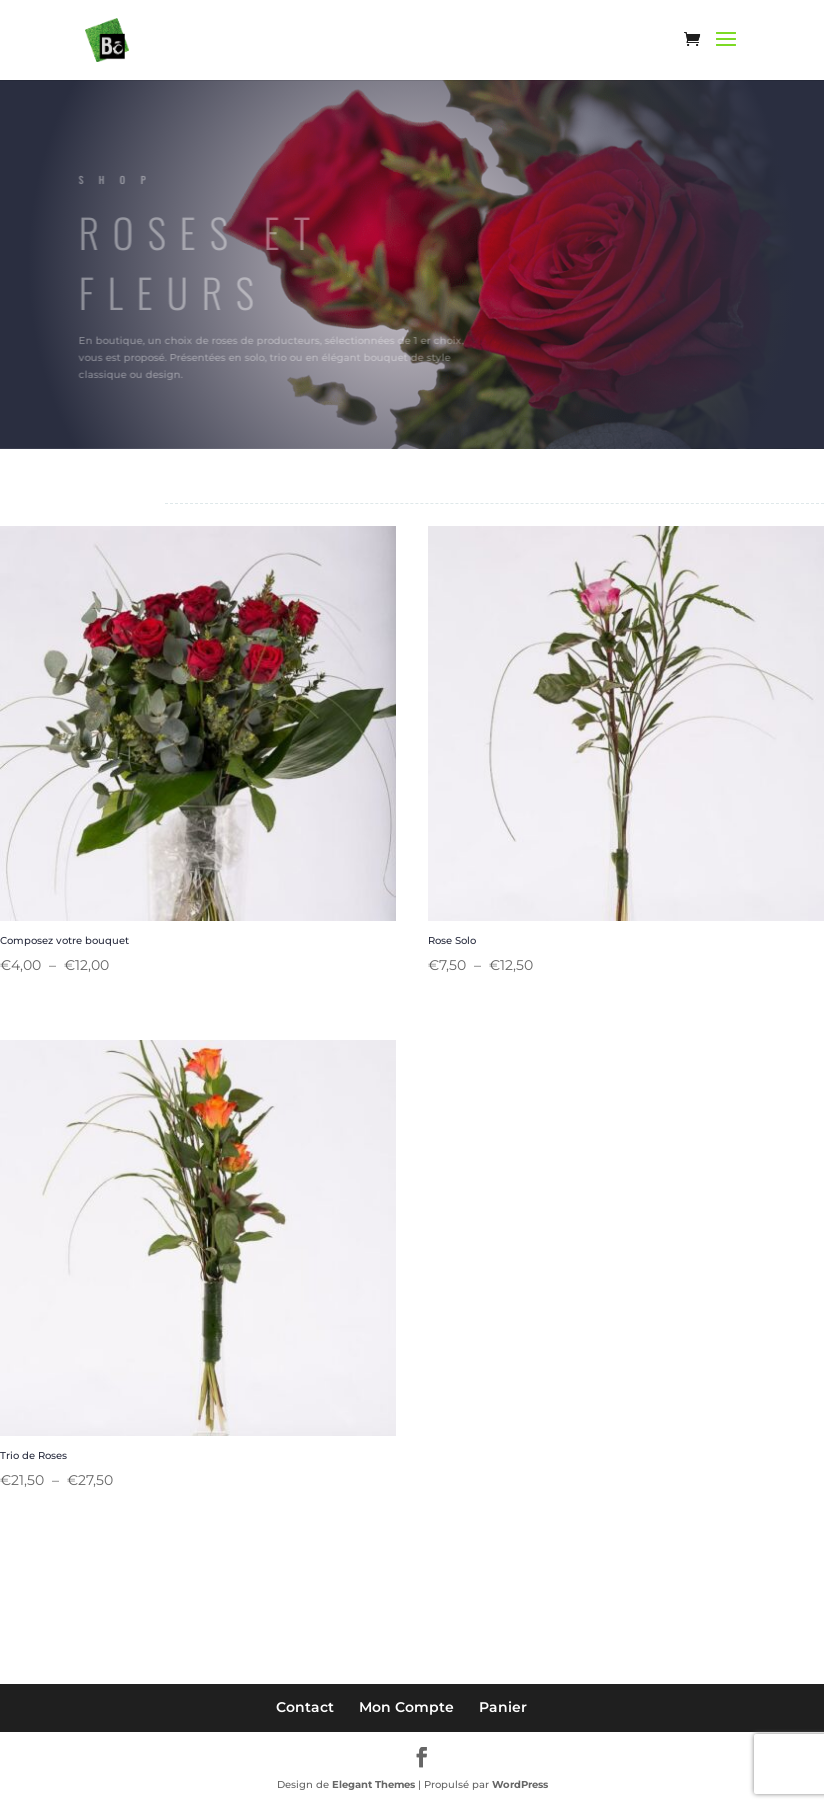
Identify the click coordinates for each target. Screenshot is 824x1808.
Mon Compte (406, 1707)
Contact (305, 1707)
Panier (503, 1707)
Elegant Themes (373, 1784)
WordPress (520, 1784)
